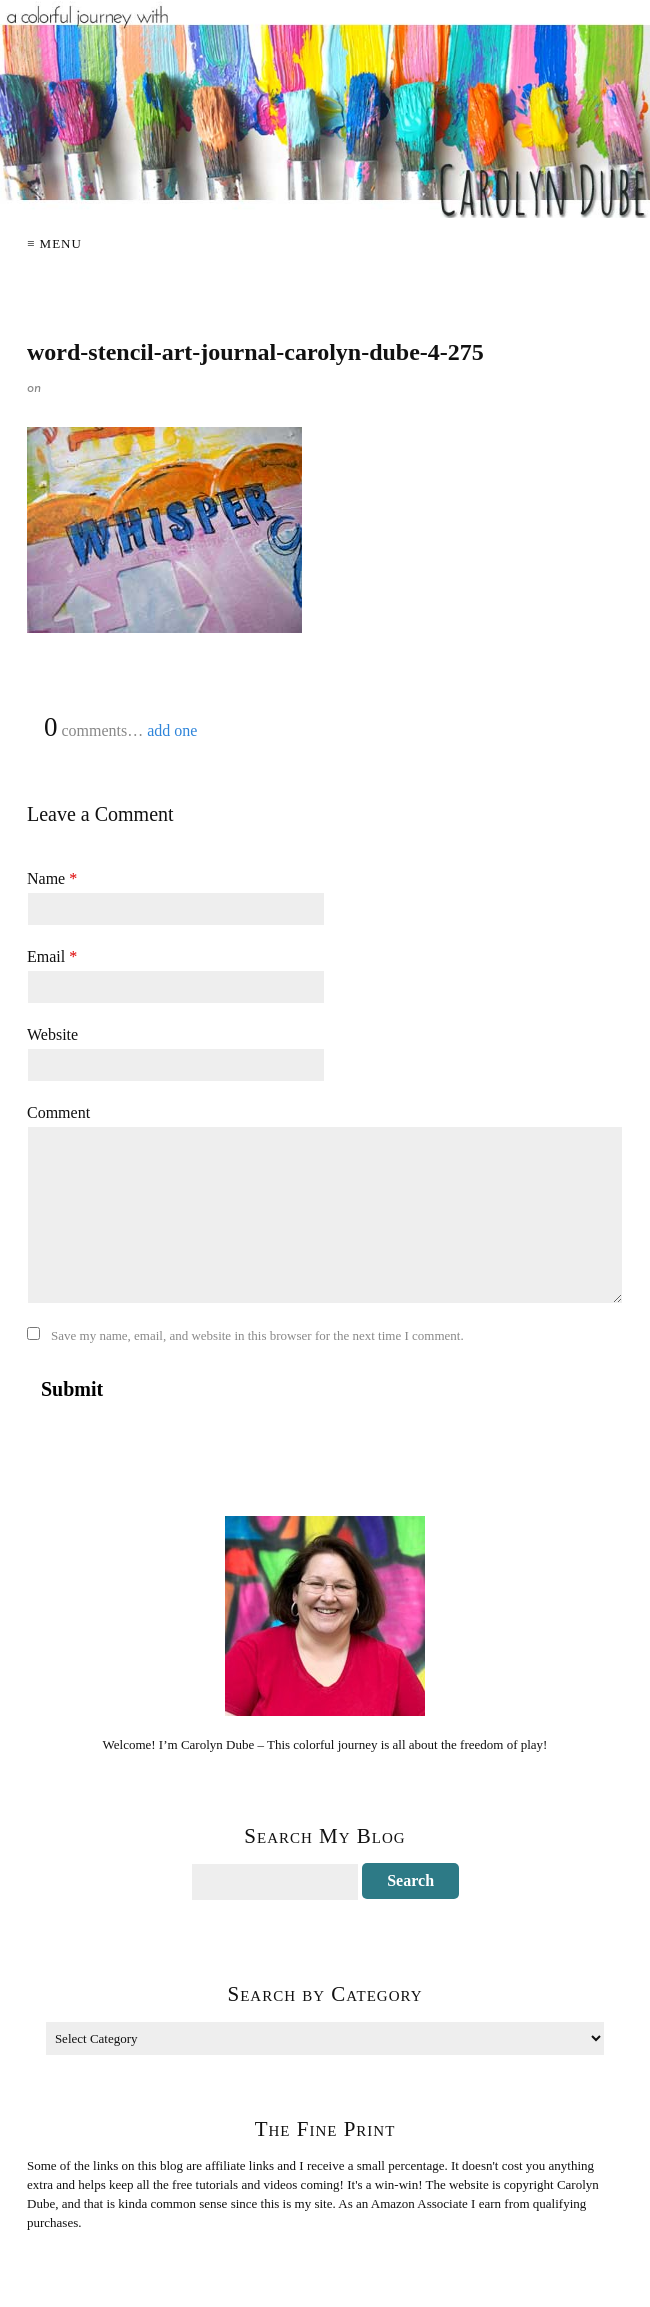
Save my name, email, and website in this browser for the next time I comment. (257, 1335)
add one (172, 730)
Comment (58, 1112)
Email (52, 956)
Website (52, 1034)
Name (52, 878)
